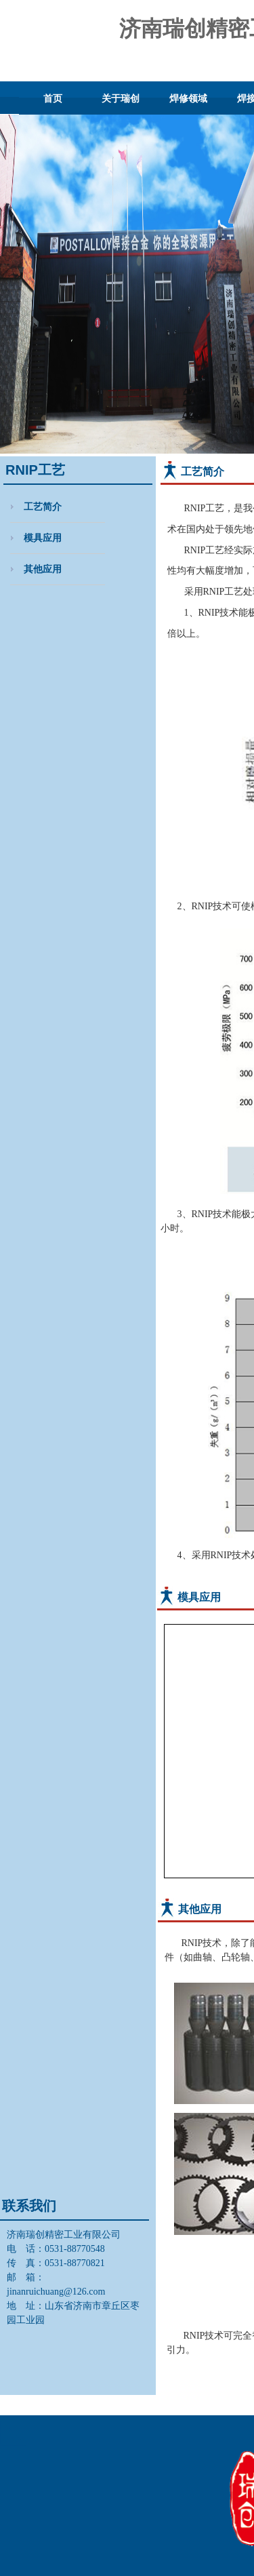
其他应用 (43, 568)
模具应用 (43, 537)
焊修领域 (188, 98)
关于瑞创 (121, 98)
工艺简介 (43, 506)
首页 (52, 98)
